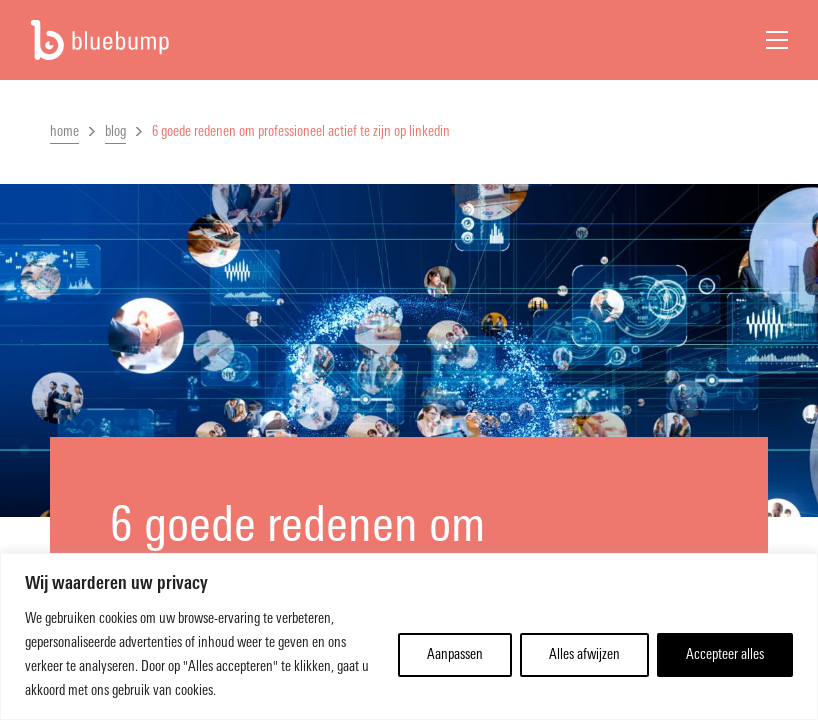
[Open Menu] (777, 40)
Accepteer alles (725, 654)
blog (115, 131)
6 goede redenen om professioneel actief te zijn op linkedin (301, 131)
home (64, 131)
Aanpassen (455, 654)
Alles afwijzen (584, 654)
